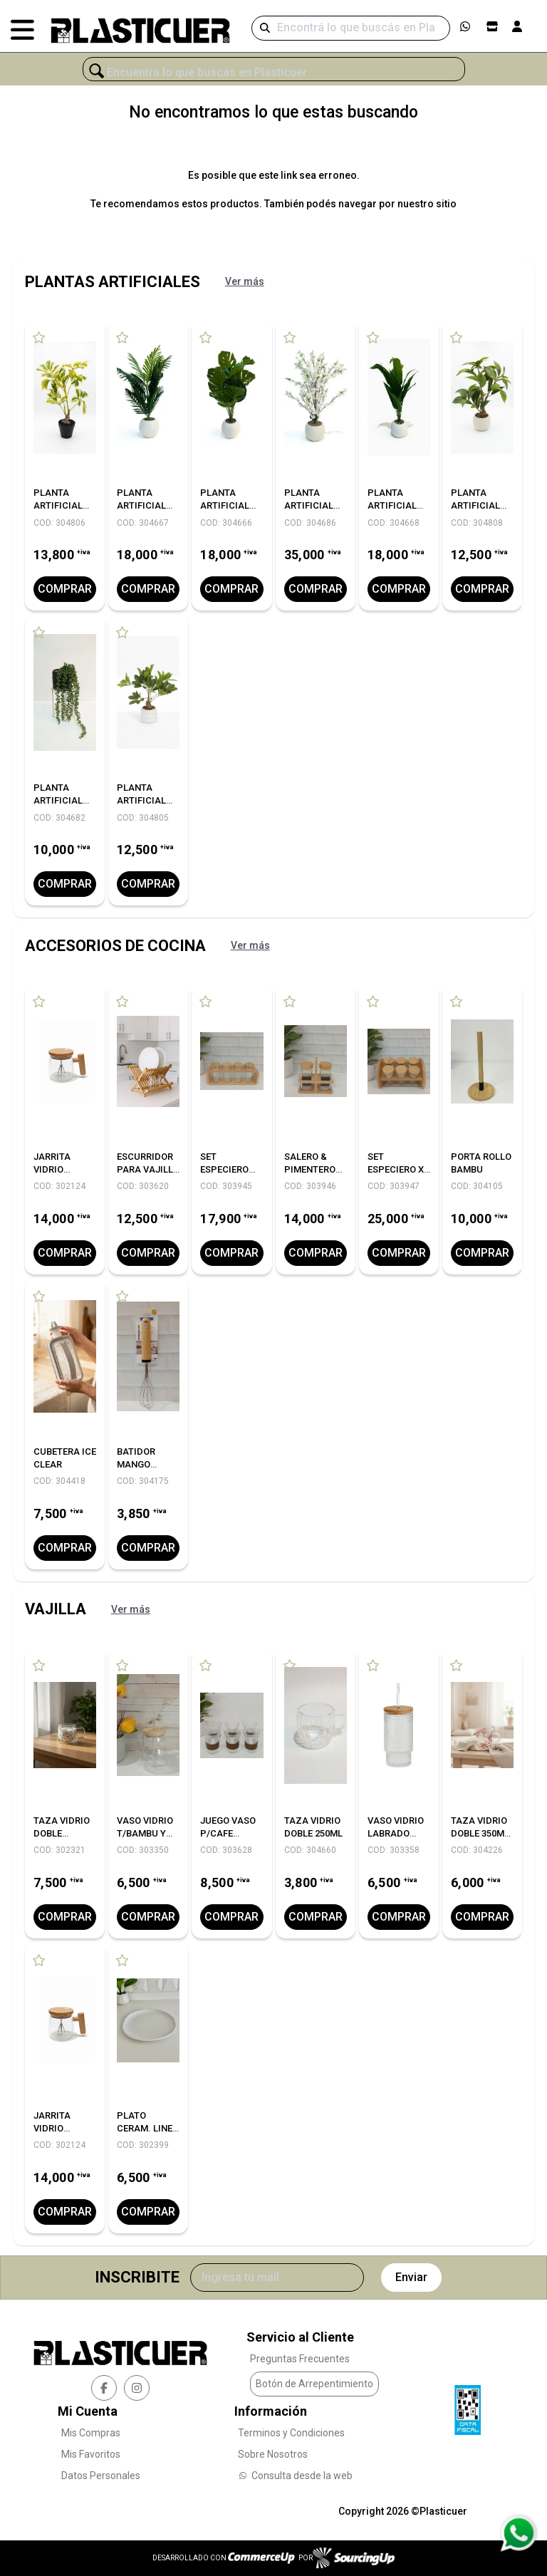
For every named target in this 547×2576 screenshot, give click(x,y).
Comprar (65, 589)
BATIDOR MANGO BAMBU (136, 1464)
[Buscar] (350, 28)
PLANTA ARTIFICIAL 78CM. (141, 505)
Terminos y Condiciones (291, 2433)
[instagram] (137, 2387)
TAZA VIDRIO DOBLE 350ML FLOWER (480, 1833)
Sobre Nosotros (273, 2454)
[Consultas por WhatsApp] (518, 2533)
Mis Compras (90, 2433)
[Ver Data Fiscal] (467, 2406)
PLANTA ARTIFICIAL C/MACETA (58, 505)
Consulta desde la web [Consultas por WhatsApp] (295, 2475)
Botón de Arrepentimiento (314, 2383)
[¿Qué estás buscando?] (274, 72)
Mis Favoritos (90, 2454)
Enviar (411, 2276)
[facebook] (104, 2387)
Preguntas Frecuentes (300, 2358)
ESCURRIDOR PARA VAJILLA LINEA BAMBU (148, 1169)
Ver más (244, 281)
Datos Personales (100, 2475)
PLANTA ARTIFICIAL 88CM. (392, 505)
